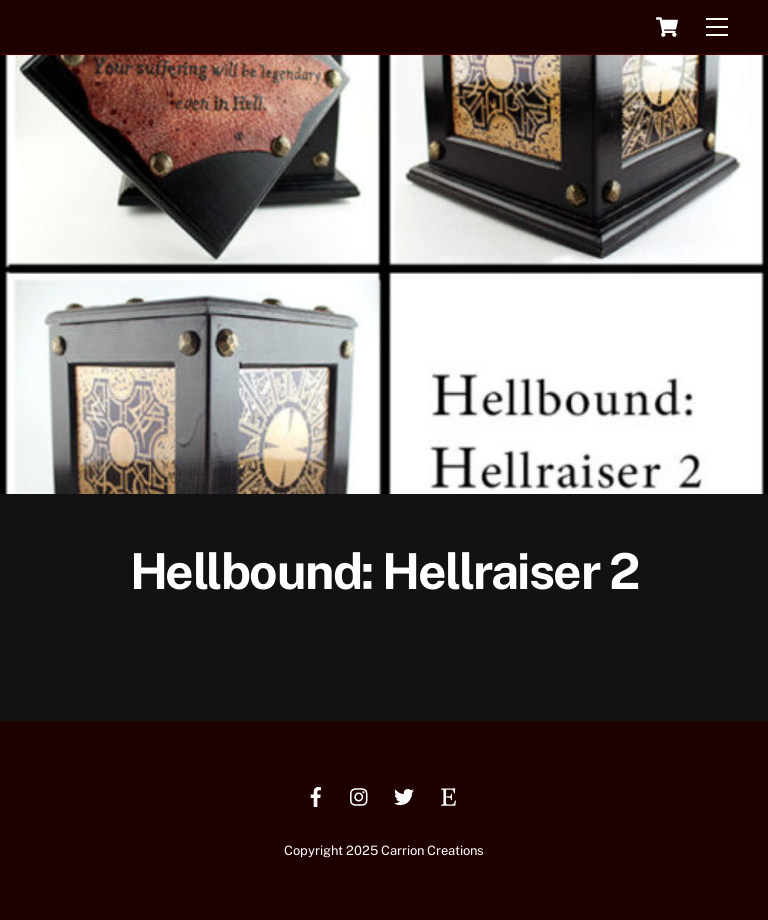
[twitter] (404, 794)
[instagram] (360, 794)
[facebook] (316, 794)
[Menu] (717, 27)
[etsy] (448, 794)
